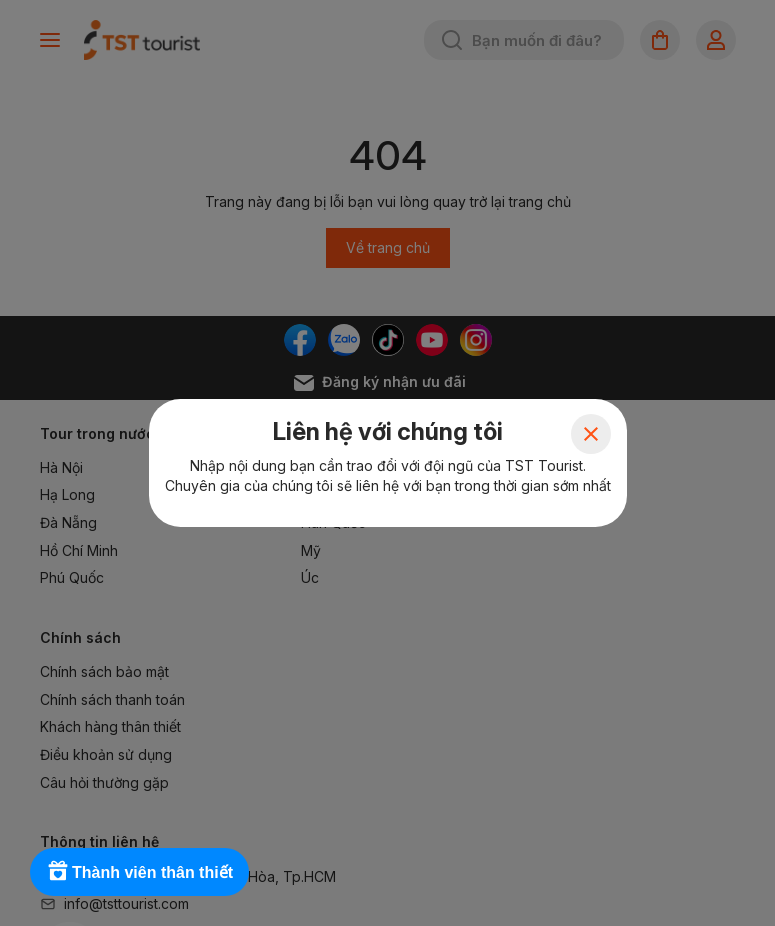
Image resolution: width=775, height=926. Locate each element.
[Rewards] (139, 872)
